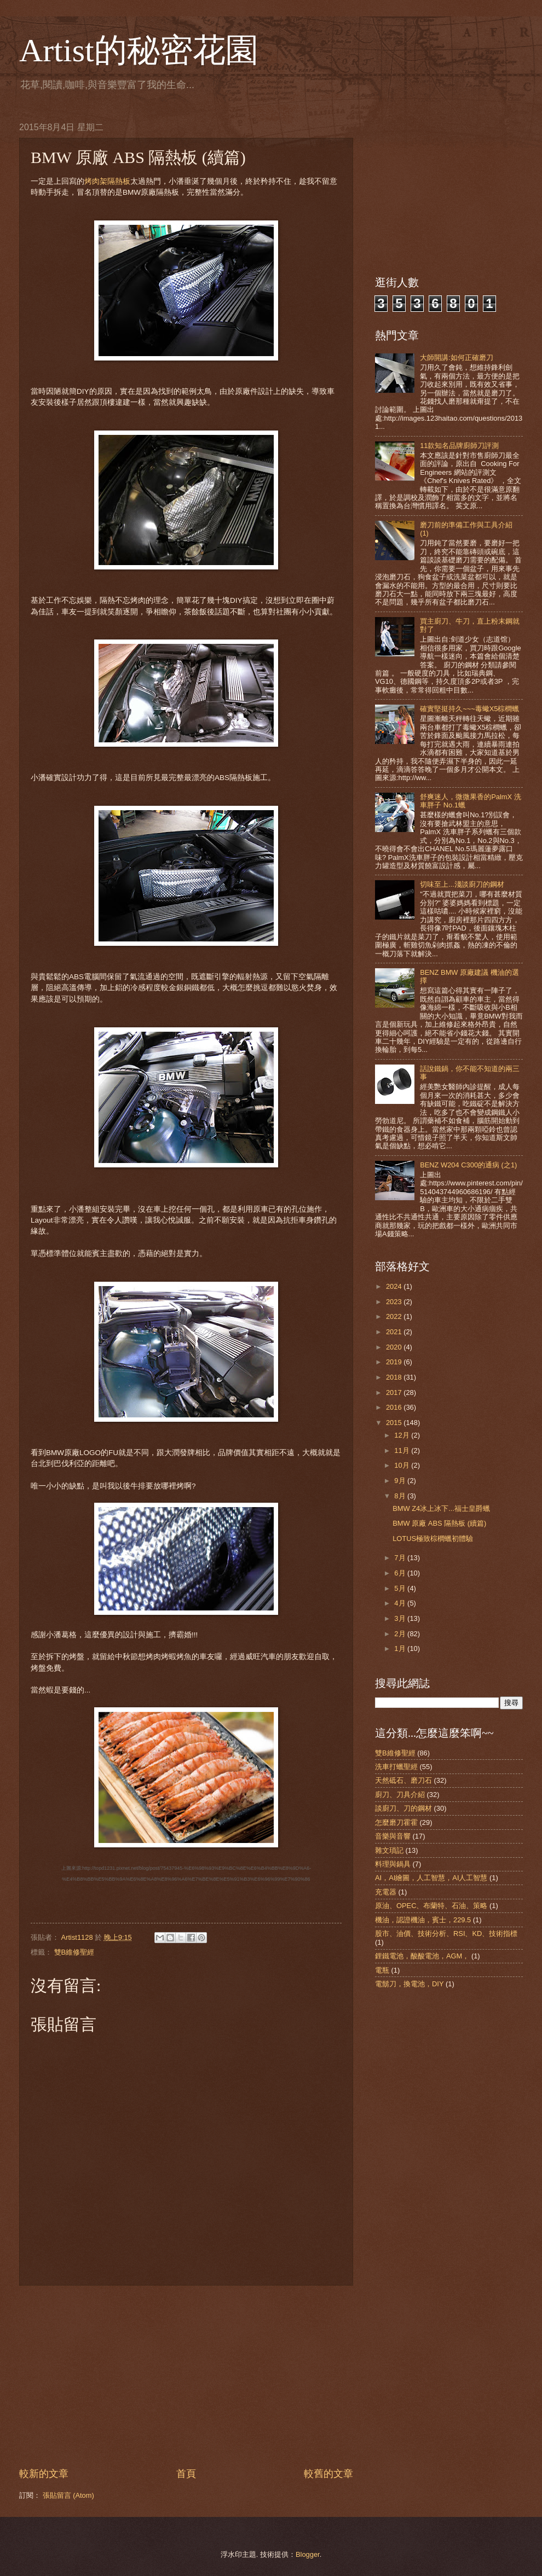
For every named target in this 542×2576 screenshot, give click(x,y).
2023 (394, 1302)
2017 (394, 1392)
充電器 (385, 1892)
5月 (400, 1588)
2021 (394, 1332)
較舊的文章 (328, 2473)
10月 (402, 1465)
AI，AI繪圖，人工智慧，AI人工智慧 (431, 1878)
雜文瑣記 (389, 1850)
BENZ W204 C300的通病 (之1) (468, 1165)
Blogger (308, 2554)
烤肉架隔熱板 (107, 181)
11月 (402, 1450)
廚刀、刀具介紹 (400, 1794)
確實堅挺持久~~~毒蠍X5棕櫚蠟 (469, 709)
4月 (400, 1603)
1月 (400, 1648)
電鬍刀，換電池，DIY (409, 1984)
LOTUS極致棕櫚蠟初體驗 (433, 1538)
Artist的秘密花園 (138, 50)
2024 (394, 1286)
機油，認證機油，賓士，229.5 (423, 1920)
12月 (402, 1435)
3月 (400, 1618)
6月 (400, 1573)
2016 (394, 1407)
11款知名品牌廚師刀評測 (459, 445)
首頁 (186, 2473)
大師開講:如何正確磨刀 (456, 357)
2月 (400, 1634)
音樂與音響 (393, 1836)
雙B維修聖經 (74, 1952)
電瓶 (382, 1970)
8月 (400, 1496)
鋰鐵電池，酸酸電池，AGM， (422, 1956)
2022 (394, 1316)
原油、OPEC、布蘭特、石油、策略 (431, 1906)
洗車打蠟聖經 (396, 1767)
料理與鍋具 (393, 1864)
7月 (400, 1558)
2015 (394, 1422)
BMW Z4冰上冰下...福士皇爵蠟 (441, 1508)
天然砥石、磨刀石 (403, 1780)
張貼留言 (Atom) (68, 2495)
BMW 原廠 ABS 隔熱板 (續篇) (439, 1523)
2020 (394, 1347)
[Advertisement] (186, 2376)
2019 (394, 1362)
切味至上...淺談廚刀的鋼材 (462, 884)
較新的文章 (43, 2473)
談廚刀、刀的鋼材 (403, 1808)
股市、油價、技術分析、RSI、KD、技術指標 (446, 1933)
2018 (394, 1377)
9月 (400, 1480)
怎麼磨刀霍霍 (396, 1822)
